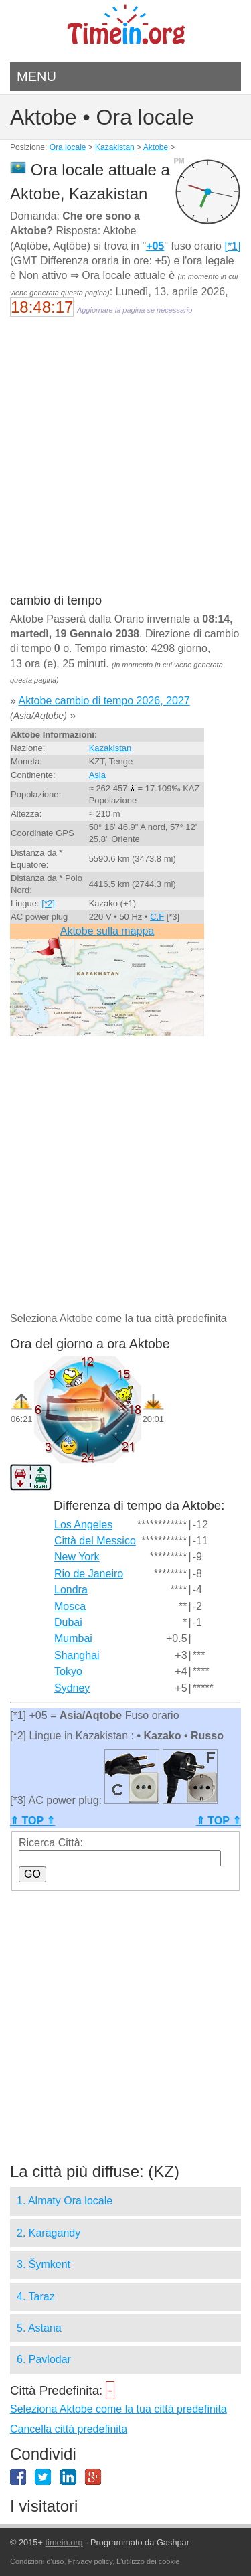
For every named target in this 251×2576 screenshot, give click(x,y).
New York (77, 1556)
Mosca (70, 1606)
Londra (71, 1589)
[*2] (48, 903)
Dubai (68, 1622)
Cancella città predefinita (68, 2429)
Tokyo (68, 1671)
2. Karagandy (48, 2233)
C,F (157, 917)
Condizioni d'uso (37, 2561)
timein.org (63, 2542)
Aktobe (155, 147)
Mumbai (73, 1638)
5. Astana (39, 2328)
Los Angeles (83, 1524)
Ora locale (68, 147)
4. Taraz (36, 2296)
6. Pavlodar (44, 2359)
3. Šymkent (43, 2264)
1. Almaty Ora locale (64, 2200)
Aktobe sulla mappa (107, 931)
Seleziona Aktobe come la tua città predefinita (118, 2409)
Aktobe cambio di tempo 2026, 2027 (103, 700)
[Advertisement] (125, 463)
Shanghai (77, 1655)
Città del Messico (95, 1540)
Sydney (72, 1688)
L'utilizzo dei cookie (147, 2561)
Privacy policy (90, 2561)
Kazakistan (115, 147)
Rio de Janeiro (88, 1573)
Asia (97, 775)
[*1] (232, 246)
